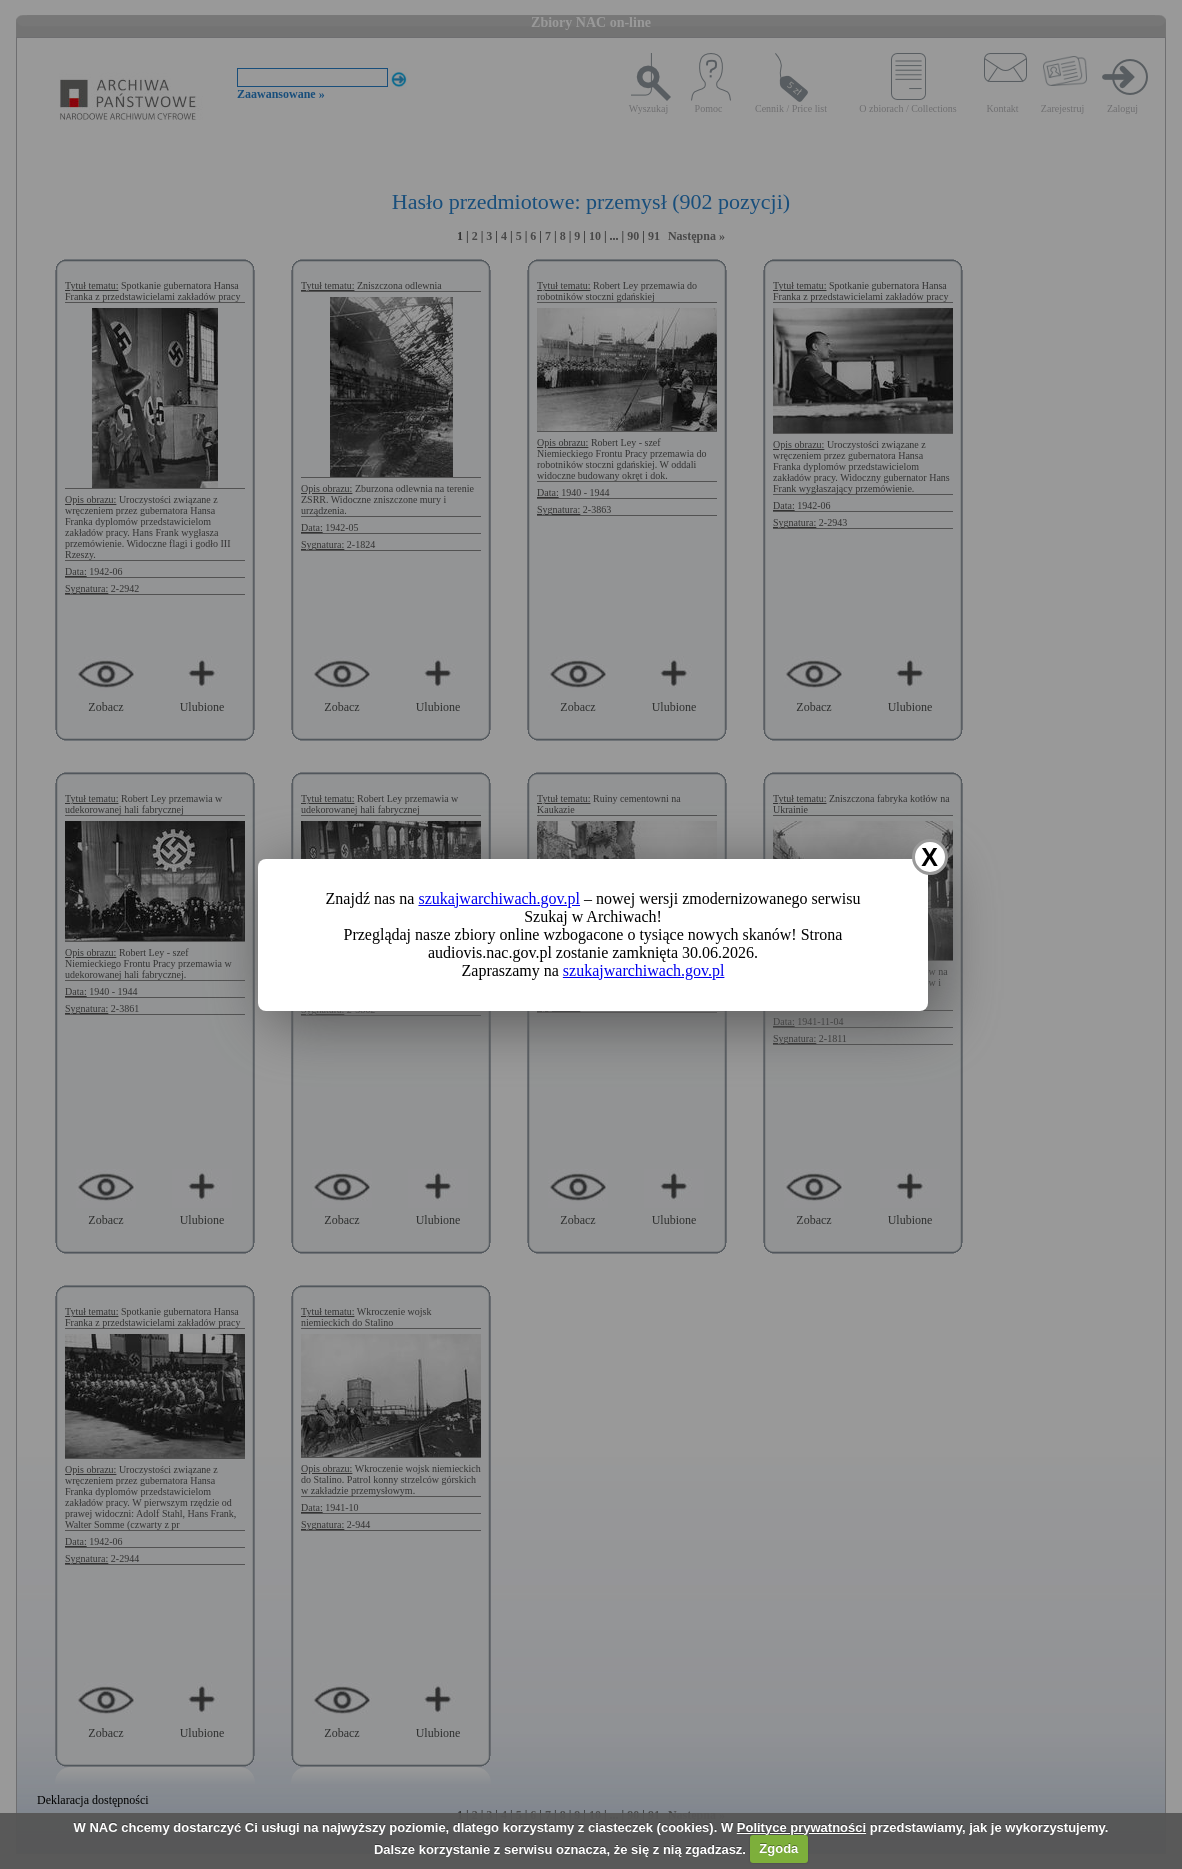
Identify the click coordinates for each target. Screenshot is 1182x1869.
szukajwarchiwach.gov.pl (499, 898)
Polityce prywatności (801, 1827)
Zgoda (778, 1848)
